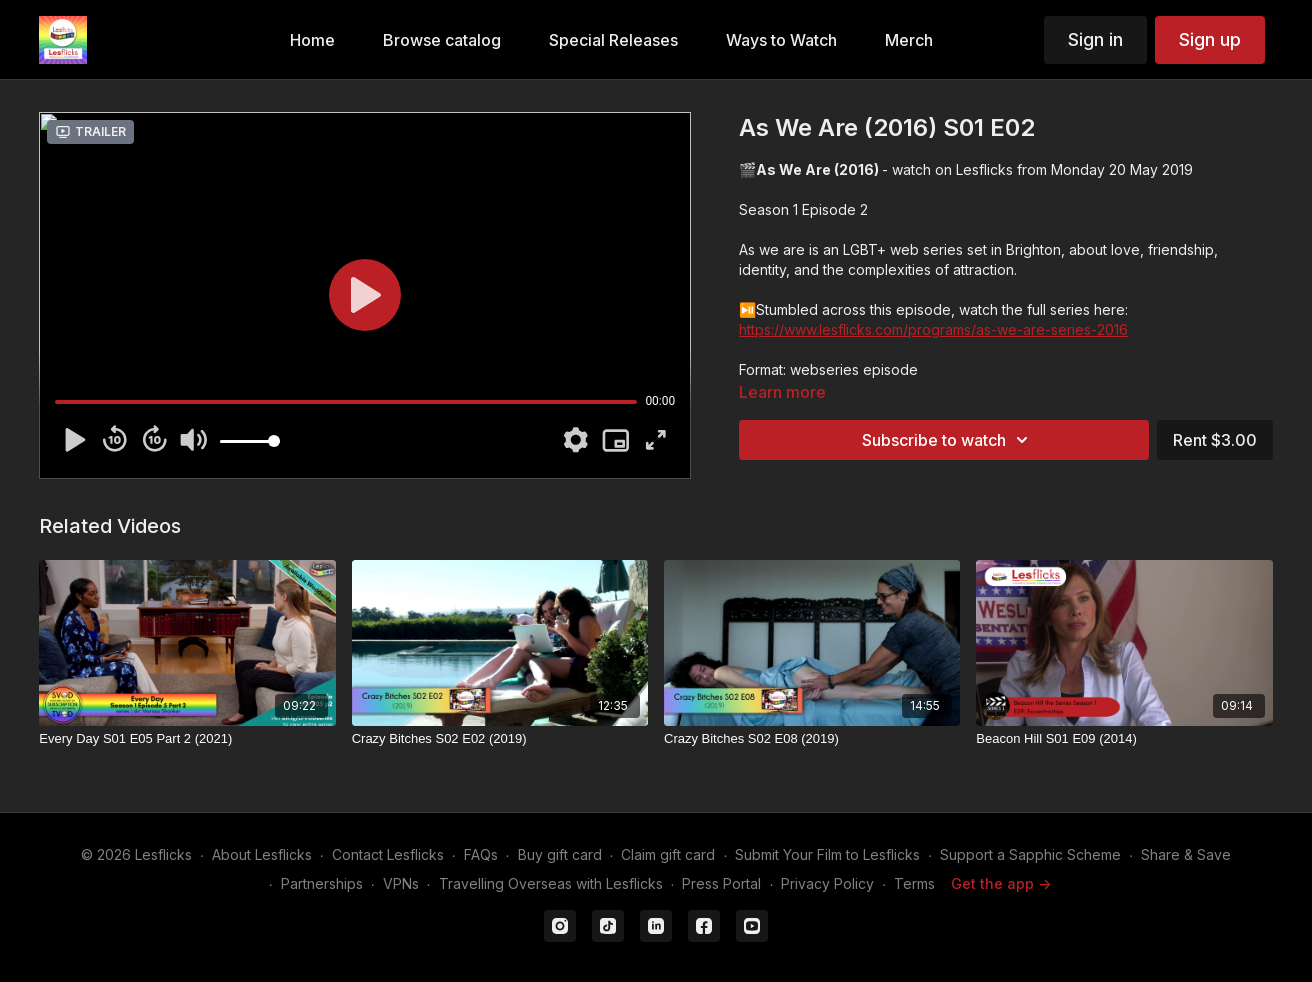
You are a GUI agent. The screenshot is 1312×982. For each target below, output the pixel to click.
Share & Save (1186, 854)
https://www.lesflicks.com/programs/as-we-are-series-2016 (933, 329)
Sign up (1210, 39)
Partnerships (322, 883)
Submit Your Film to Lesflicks (827, 854)
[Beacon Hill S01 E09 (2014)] (1124, 739)
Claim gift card (668, 854)
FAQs (481, 854)
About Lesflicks (262, 854)
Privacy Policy (827, 883)
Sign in (1095, 39)
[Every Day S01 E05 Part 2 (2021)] (187, 739)
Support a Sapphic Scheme (1030, 854)
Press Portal (721, 883)
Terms (914, 883)
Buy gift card (560, 854)
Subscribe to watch (948, 440)
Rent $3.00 (1215, 440)
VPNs (401, 883)
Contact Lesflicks (388, 854)
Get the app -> (1001, 883)
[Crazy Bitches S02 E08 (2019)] (812, 739)
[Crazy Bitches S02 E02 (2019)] (500, 739)
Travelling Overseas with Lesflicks (551, 883)
